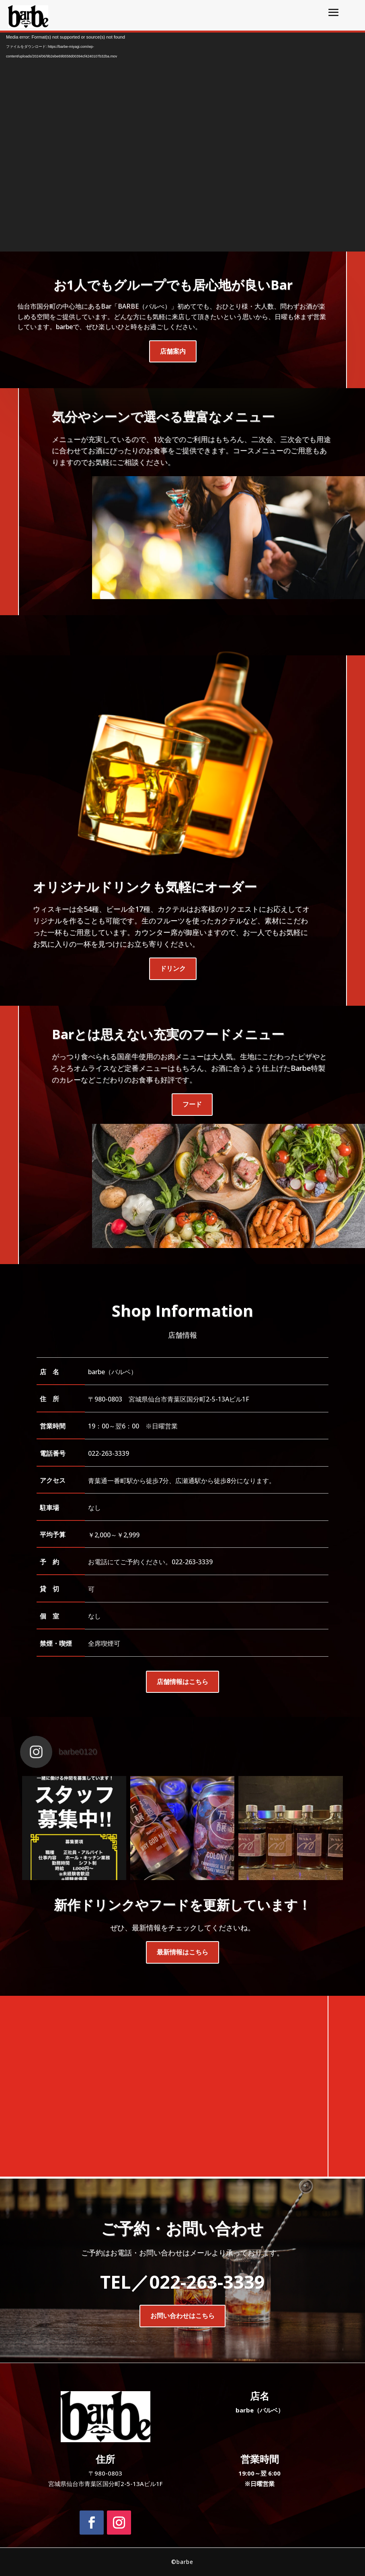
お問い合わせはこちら (182, 2315)
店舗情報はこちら (182, 1681)
